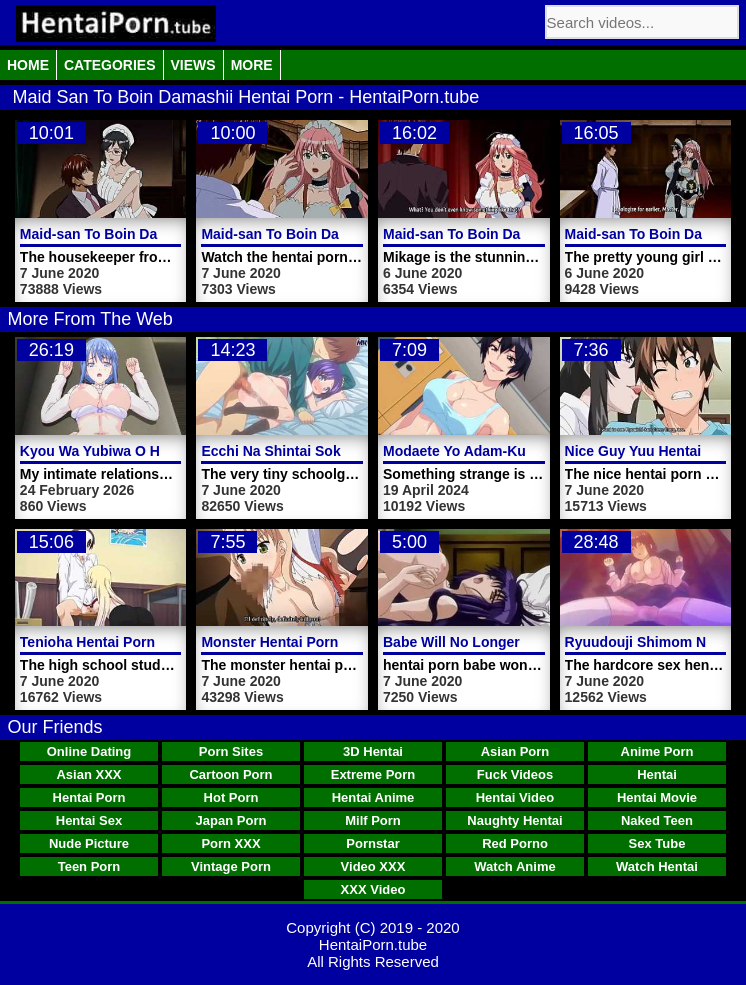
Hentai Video (515, 797)
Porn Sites (231, 751)
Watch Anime (514, 866)
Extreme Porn (373, 774)
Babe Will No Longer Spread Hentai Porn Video (539, 642)
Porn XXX (230, 843)
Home (28, 65)
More (252, 65)
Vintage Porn (231, 866)
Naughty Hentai (514, 820)
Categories (110, 65)
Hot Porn (231, 797)
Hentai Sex (89, 820)
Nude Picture (89, 843)
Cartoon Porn (230, 774)
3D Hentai (373, 751)
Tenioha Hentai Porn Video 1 (114, 642)
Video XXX (373, 866)
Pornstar (372, 843)
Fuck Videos (515, 774)
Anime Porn (657, 751)
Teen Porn (89, 866)
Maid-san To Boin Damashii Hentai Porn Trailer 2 (181, 234)
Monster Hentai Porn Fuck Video (308, 642)
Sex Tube (657, 843)
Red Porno (515, 843)
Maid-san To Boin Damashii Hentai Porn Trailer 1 (362, 234)
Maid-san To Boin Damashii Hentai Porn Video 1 (542, 234)
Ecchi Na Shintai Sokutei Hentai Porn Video (345, 451)
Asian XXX (88, 774)
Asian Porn (515, 751)
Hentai (657, 774)
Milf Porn (373, 820)
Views (193, 65)
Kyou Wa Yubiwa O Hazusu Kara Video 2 (154, 451)
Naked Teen (657, 820)
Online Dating (89, 751)
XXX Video (373, 889)
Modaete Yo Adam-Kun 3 (464, 451)
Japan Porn (231, 820)
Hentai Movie (657, 797)
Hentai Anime (373, 797)
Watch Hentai (657, 866)
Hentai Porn (89, 797)
